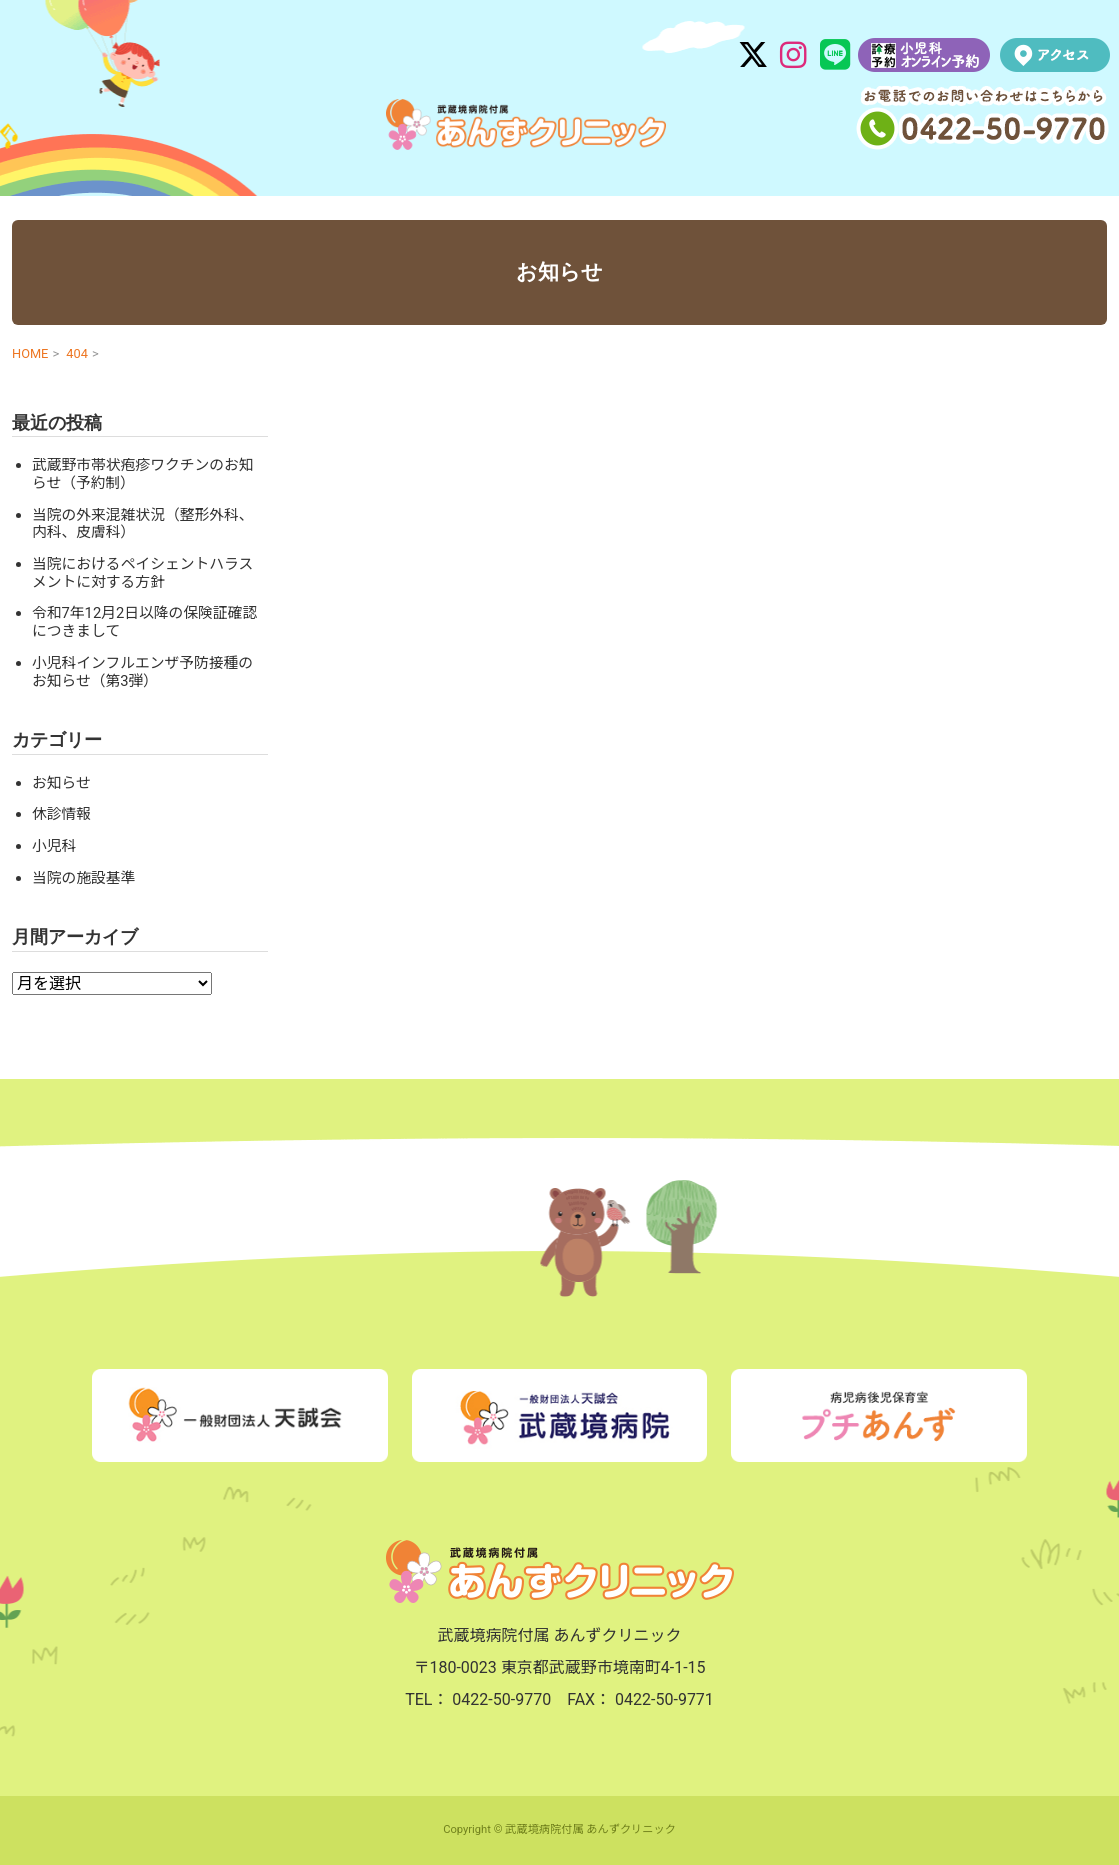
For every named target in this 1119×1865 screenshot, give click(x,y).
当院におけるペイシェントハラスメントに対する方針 (142, 573)
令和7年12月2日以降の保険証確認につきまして (144, 622)
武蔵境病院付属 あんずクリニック (526, 124)
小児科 (54, 846)
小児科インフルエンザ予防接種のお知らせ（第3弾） (142, 672)
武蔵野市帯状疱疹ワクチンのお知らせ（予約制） (143, 474)
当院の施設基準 (83, 878)
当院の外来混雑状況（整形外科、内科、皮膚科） (143, 524)
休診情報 (61, 814)
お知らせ (61, 783)
